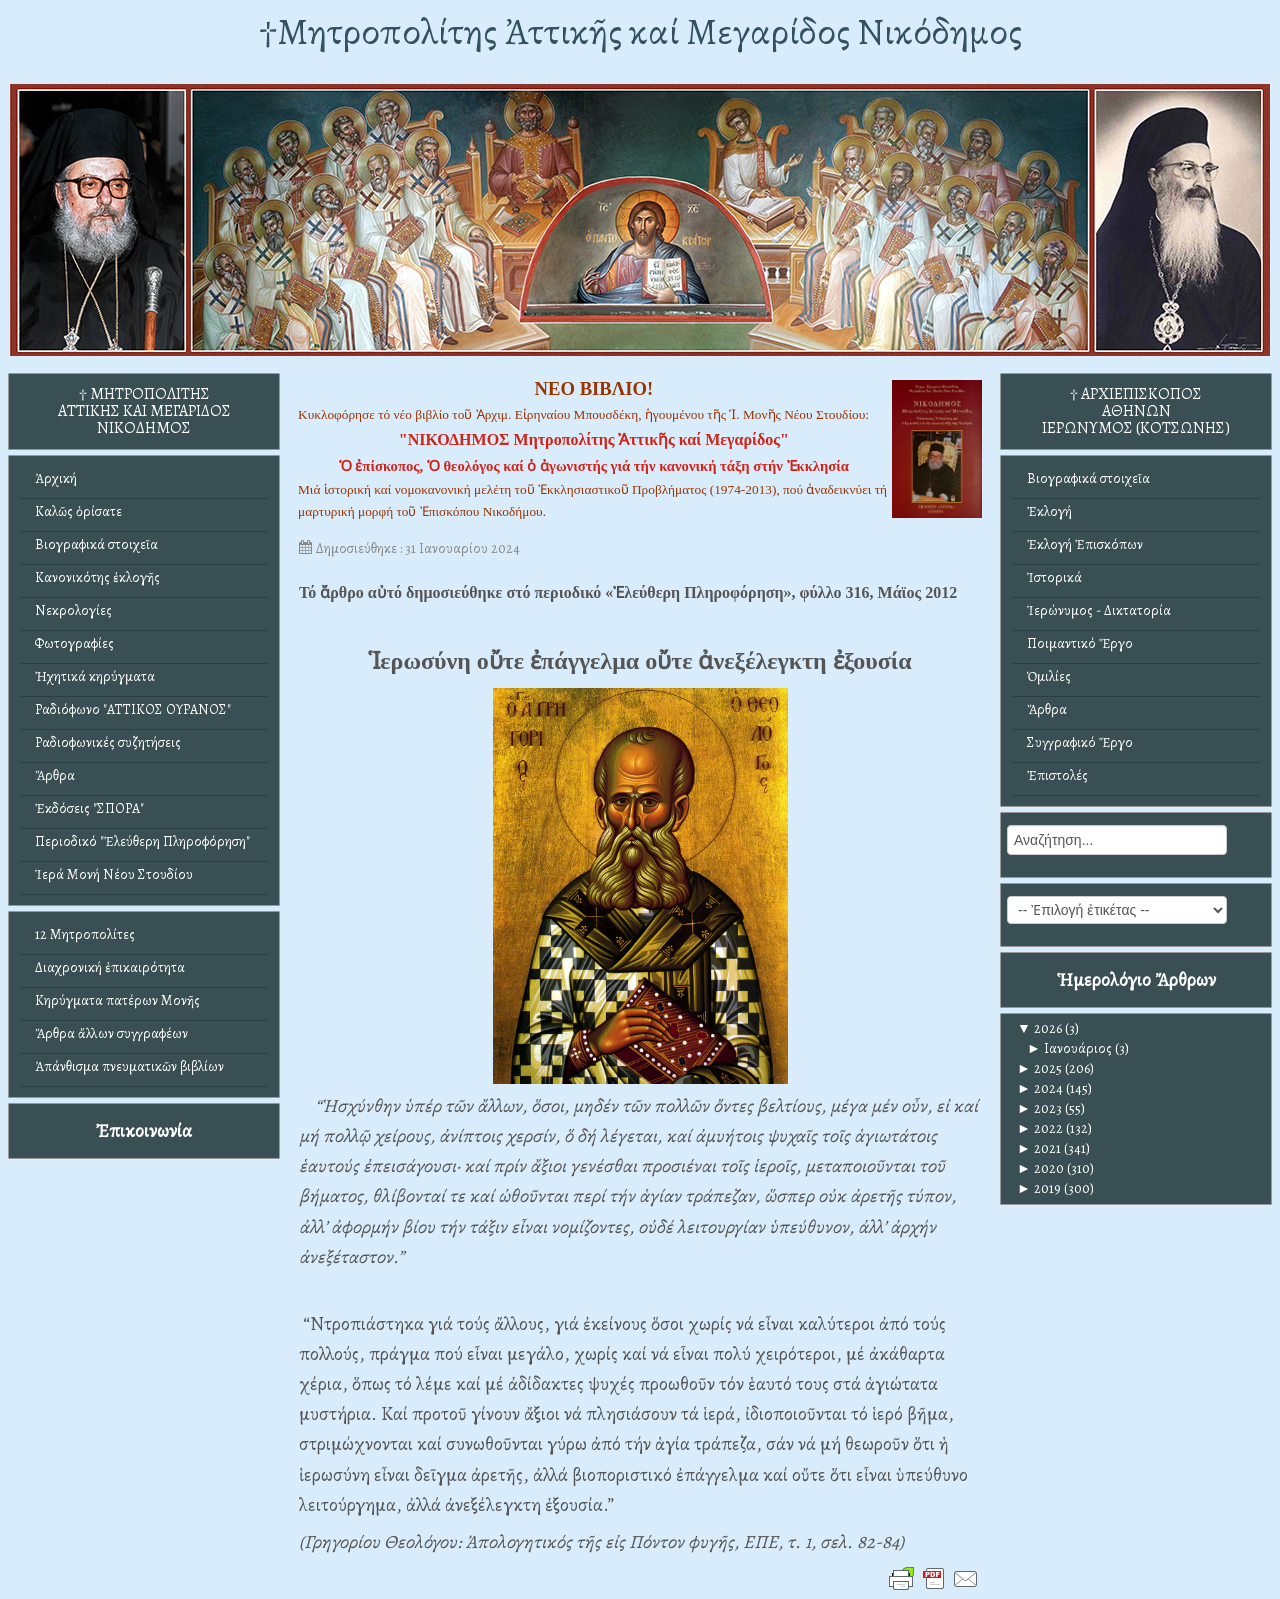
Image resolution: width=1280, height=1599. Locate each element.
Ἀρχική (56, 478)
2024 (1040, 1088)
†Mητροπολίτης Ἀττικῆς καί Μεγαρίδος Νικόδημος (640, 31)
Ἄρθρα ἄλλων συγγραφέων (111, 1033)
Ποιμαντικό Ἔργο (1080, 643)
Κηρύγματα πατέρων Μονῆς (117, 1000)
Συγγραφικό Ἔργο (1080, 742)
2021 (1039, 1148)
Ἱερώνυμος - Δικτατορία (1099, 610)
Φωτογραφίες (74, 643)
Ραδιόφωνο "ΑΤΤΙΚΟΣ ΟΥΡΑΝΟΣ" (133, 709)
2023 (1039, 1108)
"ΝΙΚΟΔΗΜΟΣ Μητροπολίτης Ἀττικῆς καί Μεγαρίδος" (594, 439)
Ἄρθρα (55, 775)
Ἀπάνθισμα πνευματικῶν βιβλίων (129, 1066)
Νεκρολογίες (73, 610)
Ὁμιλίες (1049, 676)
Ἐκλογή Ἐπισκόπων (1085, 544)
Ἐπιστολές (1057, 775)
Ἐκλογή (1049, 511)
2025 (1039, 1068)
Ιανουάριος (1069, 1048)
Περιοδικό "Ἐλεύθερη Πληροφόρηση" (142, 841)
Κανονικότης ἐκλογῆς (97, 577)
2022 (1040, 1128)
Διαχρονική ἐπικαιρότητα (110, 967)
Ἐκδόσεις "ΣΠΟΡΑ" (89, 808)
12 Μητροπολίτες (85, 934)
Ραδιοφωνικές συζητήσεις (108, 742)
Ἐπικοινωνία (144, 1130)
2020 (1040, 1168)
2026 (1039, 1028)
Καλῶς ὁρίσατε (78, 511)
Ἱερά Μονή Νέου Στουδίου (114, 874)
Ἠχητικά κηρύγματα (95, 676)
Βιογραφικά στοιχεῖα (96, 544)
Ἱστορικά (1054, 577)
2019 (1039, 1188)
